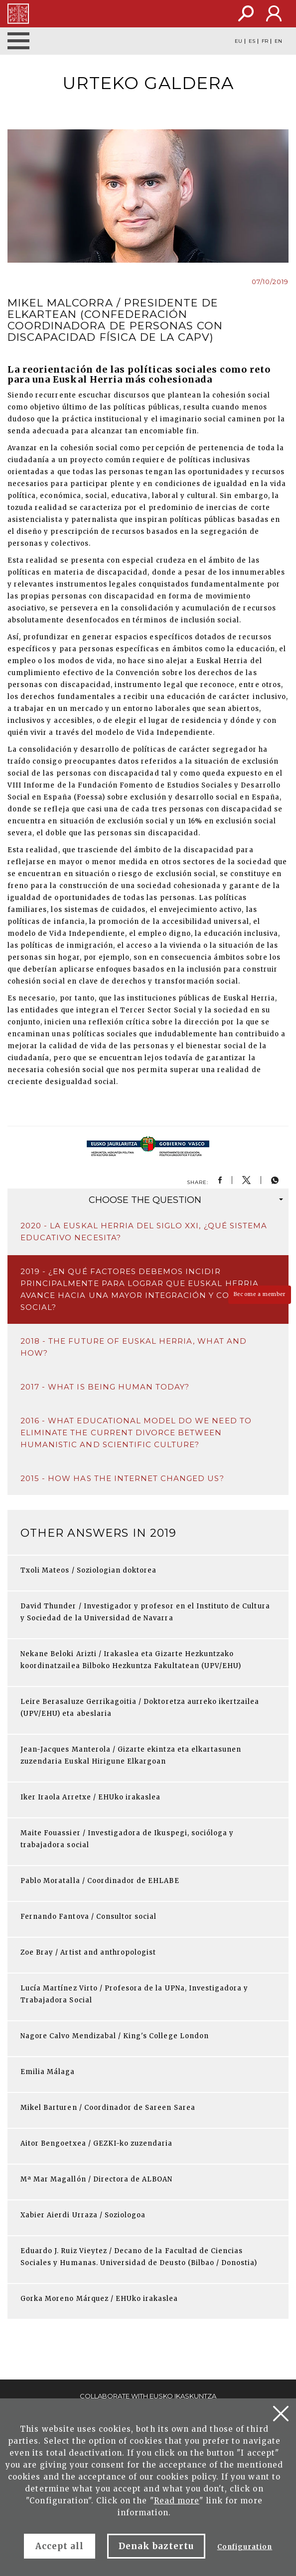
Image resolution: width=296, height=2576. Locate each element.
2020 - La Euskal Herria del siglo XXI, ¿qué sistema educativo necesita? (143, 1231)
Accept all (59, 2546)
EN (278, 41)
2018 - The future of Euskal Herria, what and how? (133, 1347)
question (186, 1200)
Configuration (245, 2547)
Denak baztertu (156, 2546)
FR (265, 41)
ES (252, 41)
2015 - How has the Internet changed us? (122, 1478)
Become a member (260, 1294)
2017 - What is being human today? (104, 1386)
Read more (176, 2500)
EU (238, 41)
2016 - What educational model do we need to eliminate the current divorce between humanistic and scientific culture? (136, 1432)
